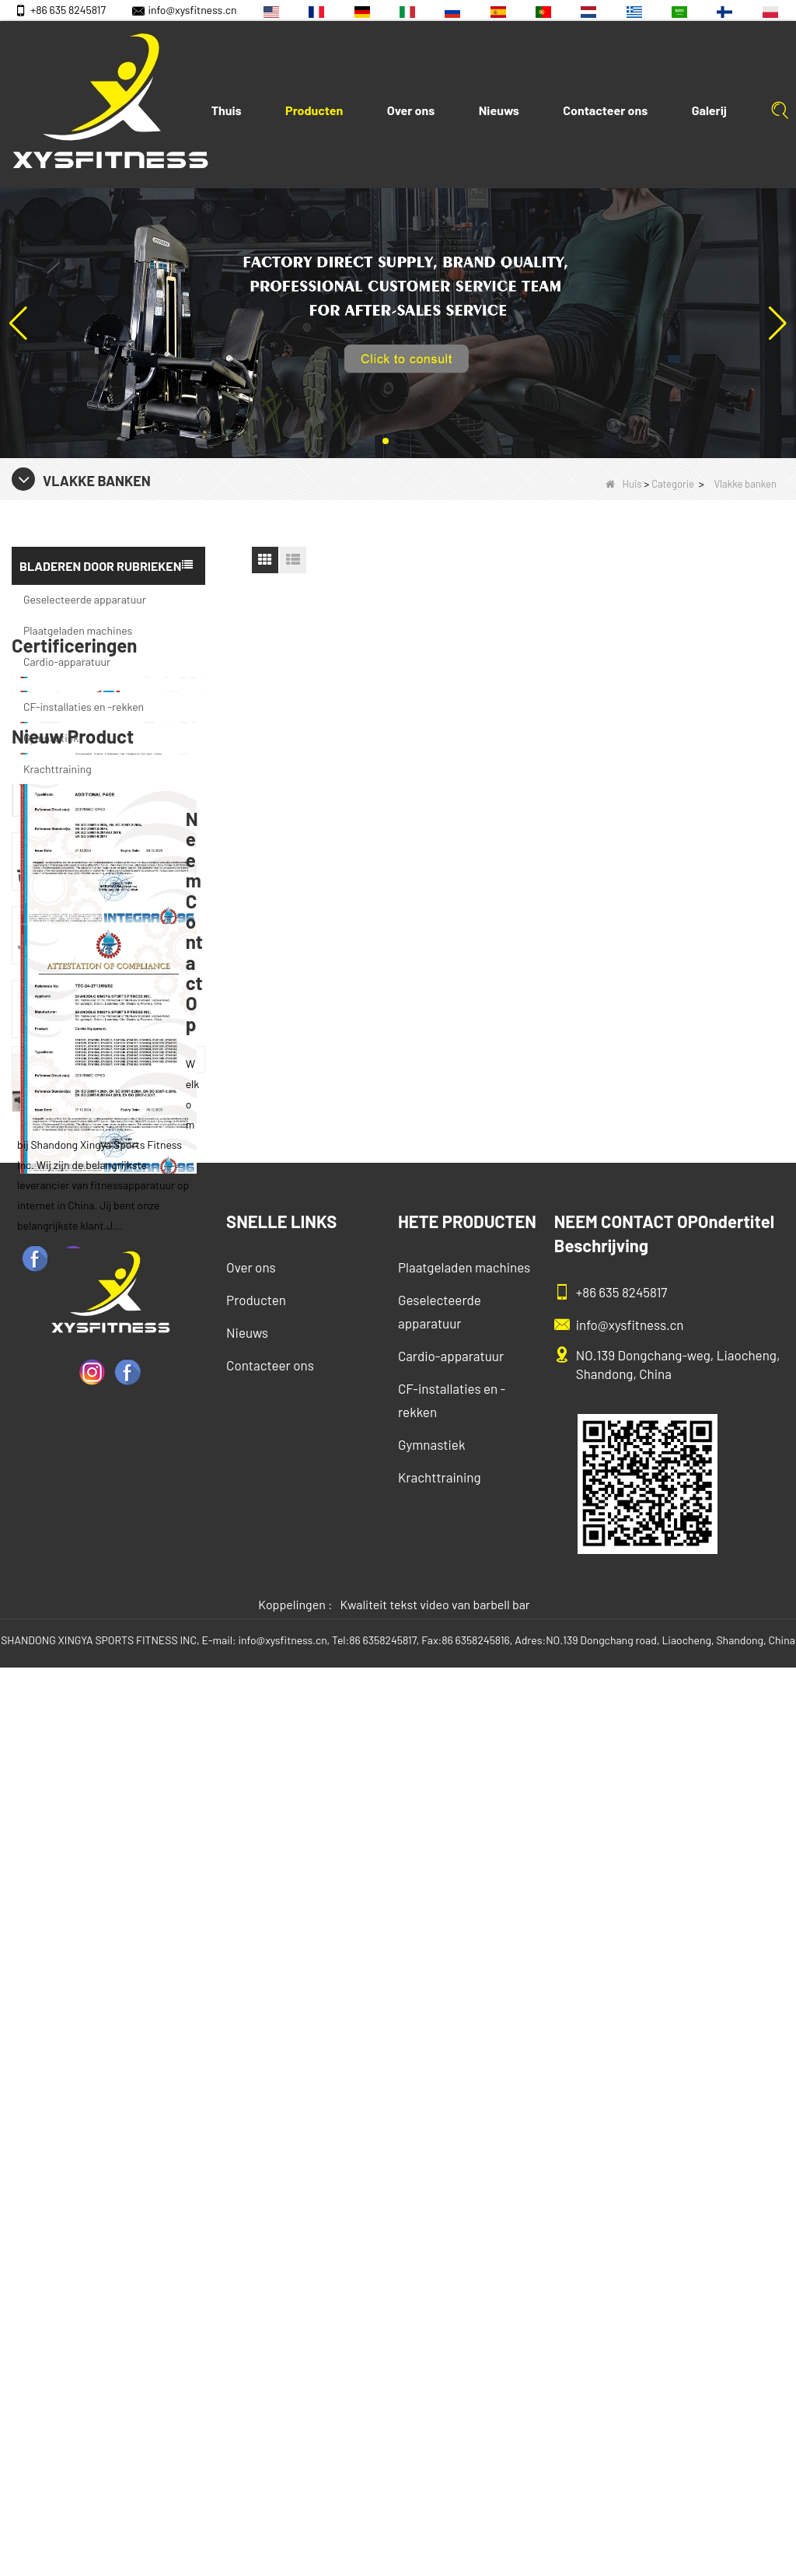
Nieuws (499, 110)
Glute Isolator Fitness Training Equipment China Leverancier (134, 1652)
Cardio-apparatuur (66, 661)
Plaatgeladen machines (77, 630)
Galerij (709, 110)
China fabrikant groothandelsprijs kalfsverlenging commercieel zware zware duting (134, 1578)
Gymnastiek (51, 737)
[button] (385, 441)
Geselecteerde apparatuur (84, 599)
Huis (624, 484)
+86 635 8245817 (60, 9)
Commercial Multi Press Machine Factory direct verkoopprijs (134, 1504)
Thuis (226, 110)
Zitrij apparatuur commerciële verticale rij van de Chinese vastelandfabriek (134, 1430)
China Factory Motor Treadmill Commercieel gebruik (134, 1726)
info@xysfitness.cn (184, 9)
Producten (314, 110)
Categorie (672, 484)
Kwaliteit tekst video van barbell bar (434, 2512)
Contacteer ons (605, 110)
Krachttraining (57, 768)
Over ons (411, 110)
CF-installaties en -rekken (83, 706)
